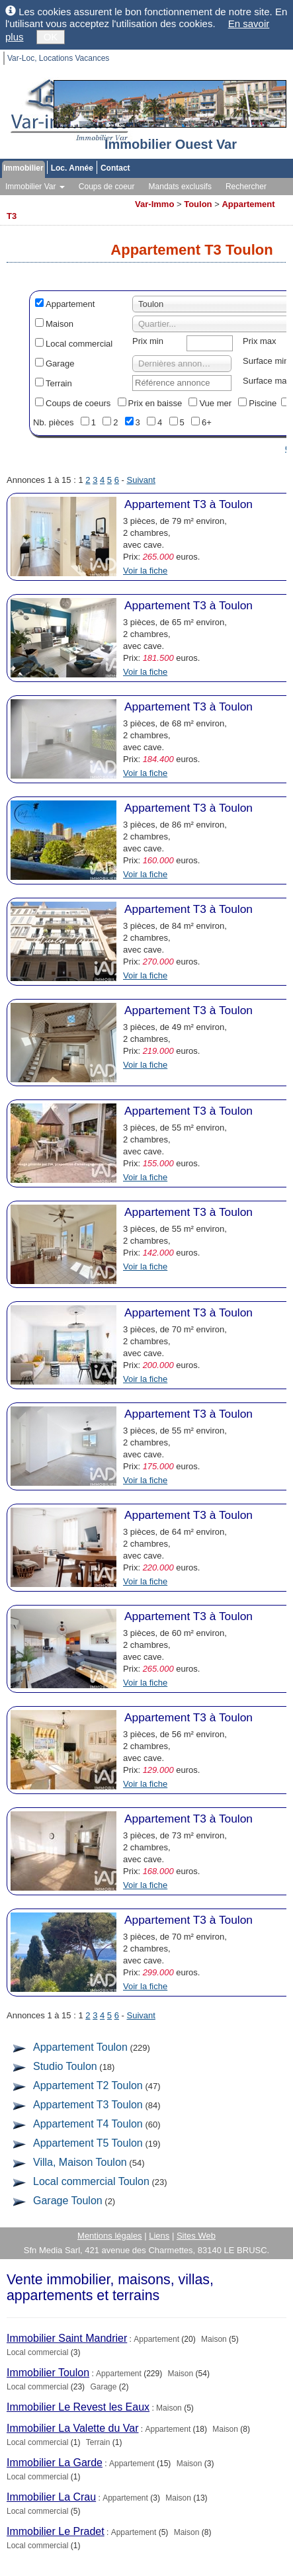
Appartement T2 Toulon (88, 2085)
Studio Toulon (65, 2066)
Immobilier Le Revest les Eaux (78, 2407)
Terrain (59, 383)
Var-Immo (154, 204)
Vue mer (215, 403)
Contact (115, 168)
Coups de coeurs (78, 403)
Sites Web (196, 2236)
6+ (207, 422)
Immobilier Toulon (48, 2372)
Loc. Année (72, 168)
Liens (159, 2236)
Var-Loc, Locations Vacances (58, 58)
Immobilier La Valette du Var (73, 2428)
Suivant (141, 480)
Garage (60, 363)
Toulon (198, 204)
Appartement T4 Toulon (88, 2123)
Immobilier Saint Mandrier (67, 2338)
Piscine (262, 403)
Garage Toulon (68, 2200)
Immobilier (23, 168)
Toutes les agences (92, 199)
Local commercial (79, 344)
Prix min (147, 341)
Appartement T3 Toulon (88, 2104)
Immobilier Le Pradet (56, 2531)
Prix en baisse (155, 403)
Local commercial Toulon (91, 2181)
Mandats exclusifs (180, 186)
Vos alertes (24, 199)
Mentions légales (109, 2236)
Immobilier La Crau (51, 2497)
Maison (59, 324)
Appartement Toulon (80, 2047)
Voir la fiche (145, 571)
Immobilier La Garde (55, 2462)
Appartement (70, 304)
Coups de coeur (107, 186)
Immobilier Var (35, 186)
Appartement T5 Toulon (88, 2143)
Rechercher (246, 186)
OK (51, 36)
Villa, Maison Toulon (80, 2162)
